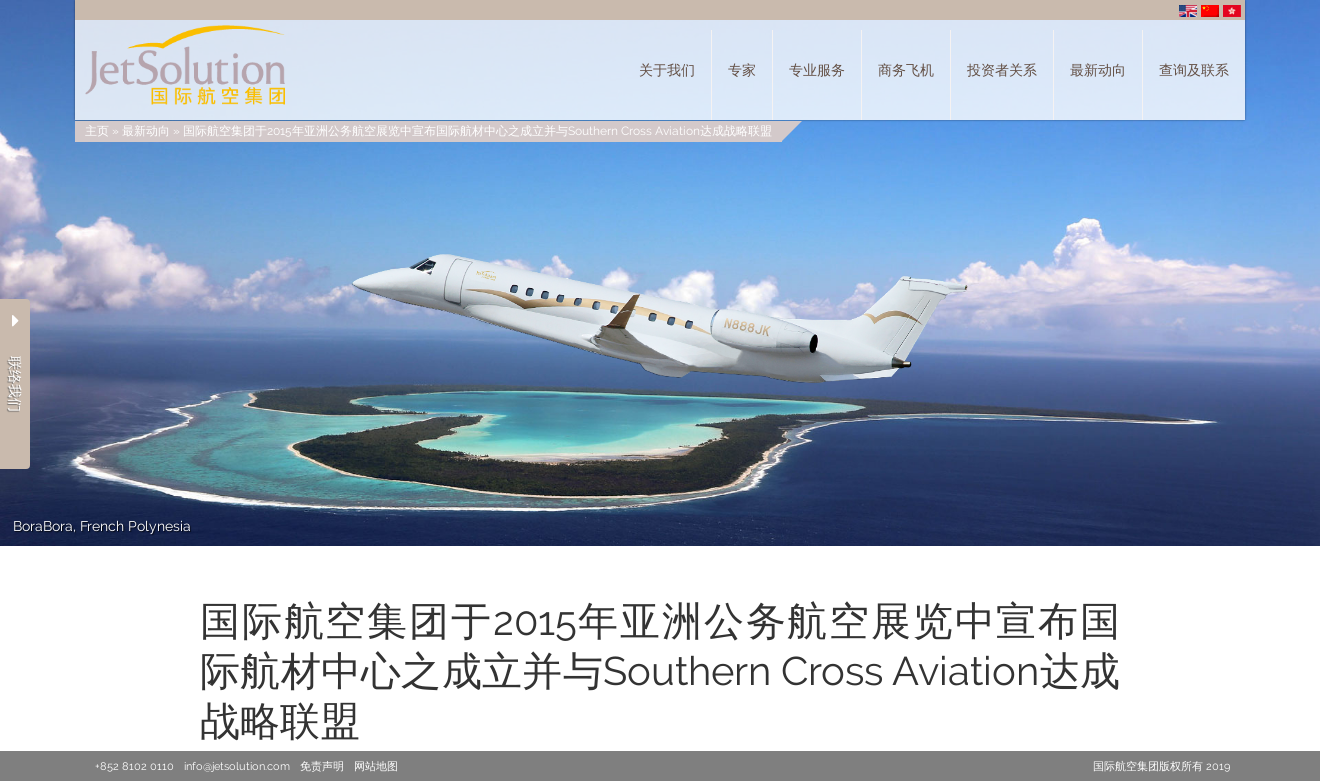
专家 (742, 70)
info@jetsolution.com (237, 766)
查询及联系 (1194, 70)
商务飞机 (906, 70)
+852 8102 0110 (134, 766)
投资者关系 (1002, 70)
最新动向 (1098, 70)
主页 (97, 131)
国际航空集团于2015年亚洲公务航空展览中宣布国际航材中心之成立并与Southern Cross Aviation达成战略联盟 (477, 131)
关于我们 (667, 70)
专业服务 (817, 70)
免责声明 (322, 766)
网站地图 (376, 766)
